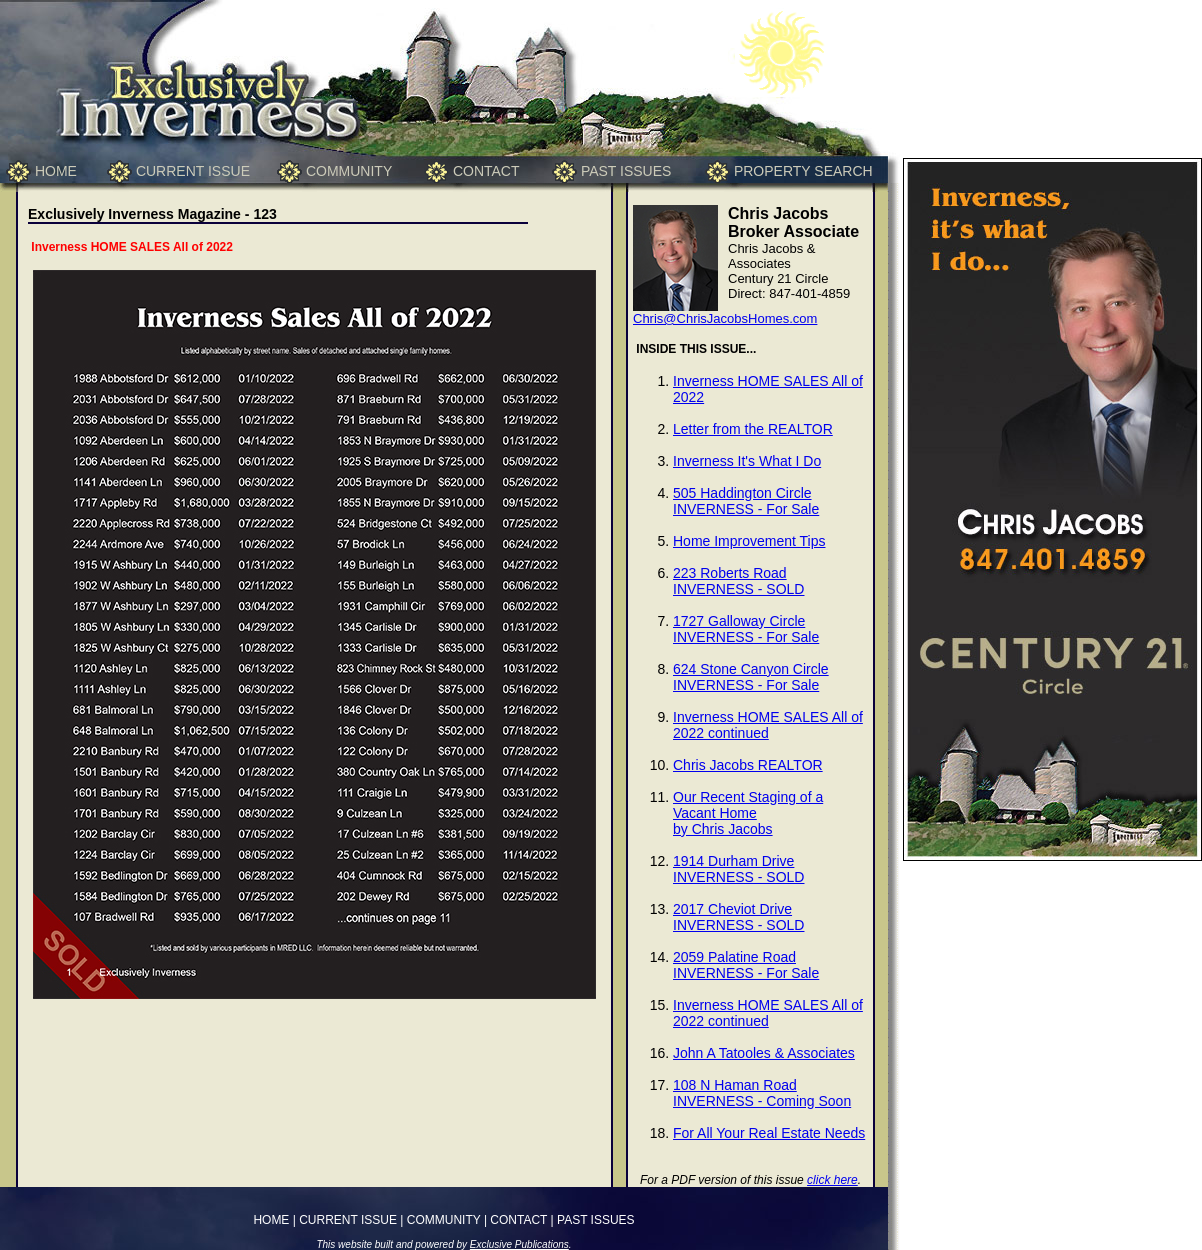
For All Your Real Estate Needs (769, 1133)
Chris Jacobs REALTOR (748, 765)
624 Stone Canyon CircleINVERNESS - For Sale (751, 677)
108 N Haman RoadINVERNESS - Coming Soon (762, 1093)
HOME (56, 171)
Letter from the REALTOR (753, 429)
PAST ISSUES (626, 171)
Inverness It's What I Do (747, 461)
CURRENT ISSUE (193, 171)
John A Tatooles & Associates (764, 1053)
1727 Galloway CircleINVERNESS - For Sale (746, 629)
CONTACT (486, 171)
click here (832, 1180)
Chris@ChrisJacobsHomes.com (725, 318)
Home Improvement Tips (749, 541)
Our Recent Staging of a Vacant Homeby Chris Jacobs (748, 813)
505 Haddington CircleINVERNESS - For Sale (746, 501)
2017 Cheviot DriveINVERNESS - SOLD (738, 917)
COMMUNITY (349, 171)
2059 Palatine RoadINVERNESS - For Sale (746, 965)
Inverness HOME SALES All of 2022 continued (768, 725)
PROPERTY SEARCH (803, 171)
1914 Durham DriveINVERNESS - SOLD (738, 869)
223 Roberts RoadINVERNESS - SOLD (738, 581)
